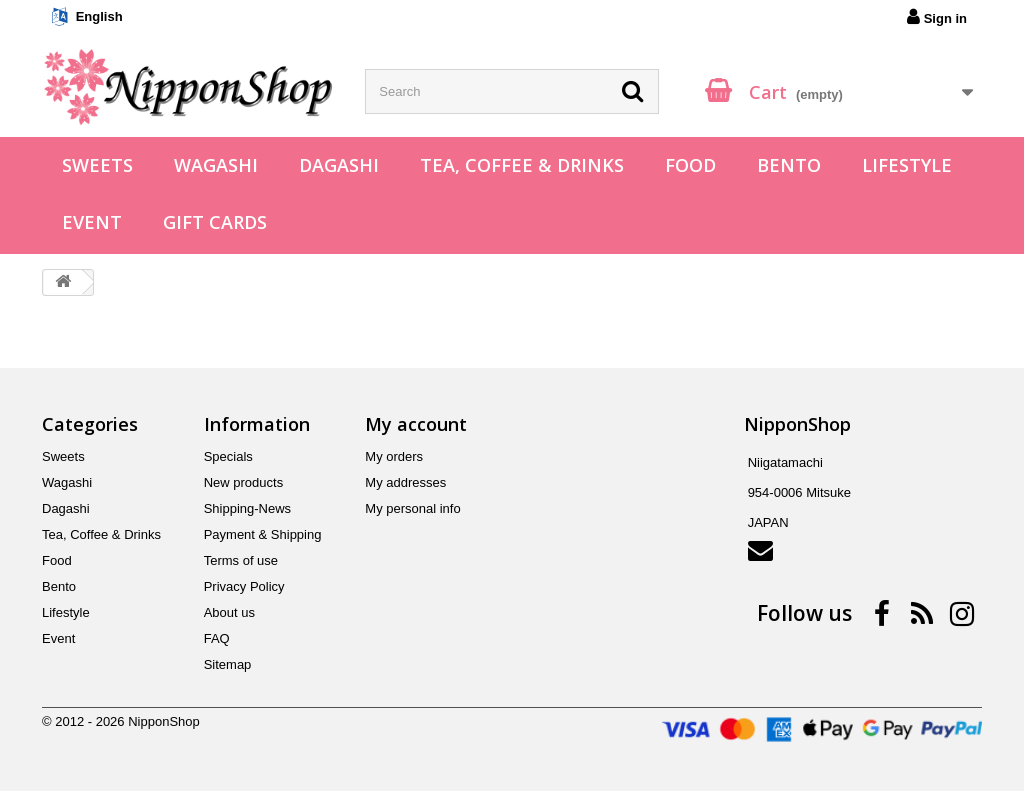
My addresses (405, 482)
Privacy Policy (244, 586)
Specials (228, 456)
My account (416, 424)
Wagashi (216, 165)
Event (92, 222)
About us (229, 612)
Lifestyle (907, 165)
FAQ (217, 638)
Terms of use (241, 560)
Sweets (97, 165)
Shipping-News (247, 508)
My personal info (412, 508)
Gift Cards (215, 222)
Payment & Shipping (263, 534)
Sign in (937, 17)
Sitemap (228, 664)
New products (243, 482)
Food (690, 165)
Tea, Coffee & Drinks (522, 165)
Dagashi (339, 165)
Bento (789, 165)
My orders (394, 456)
